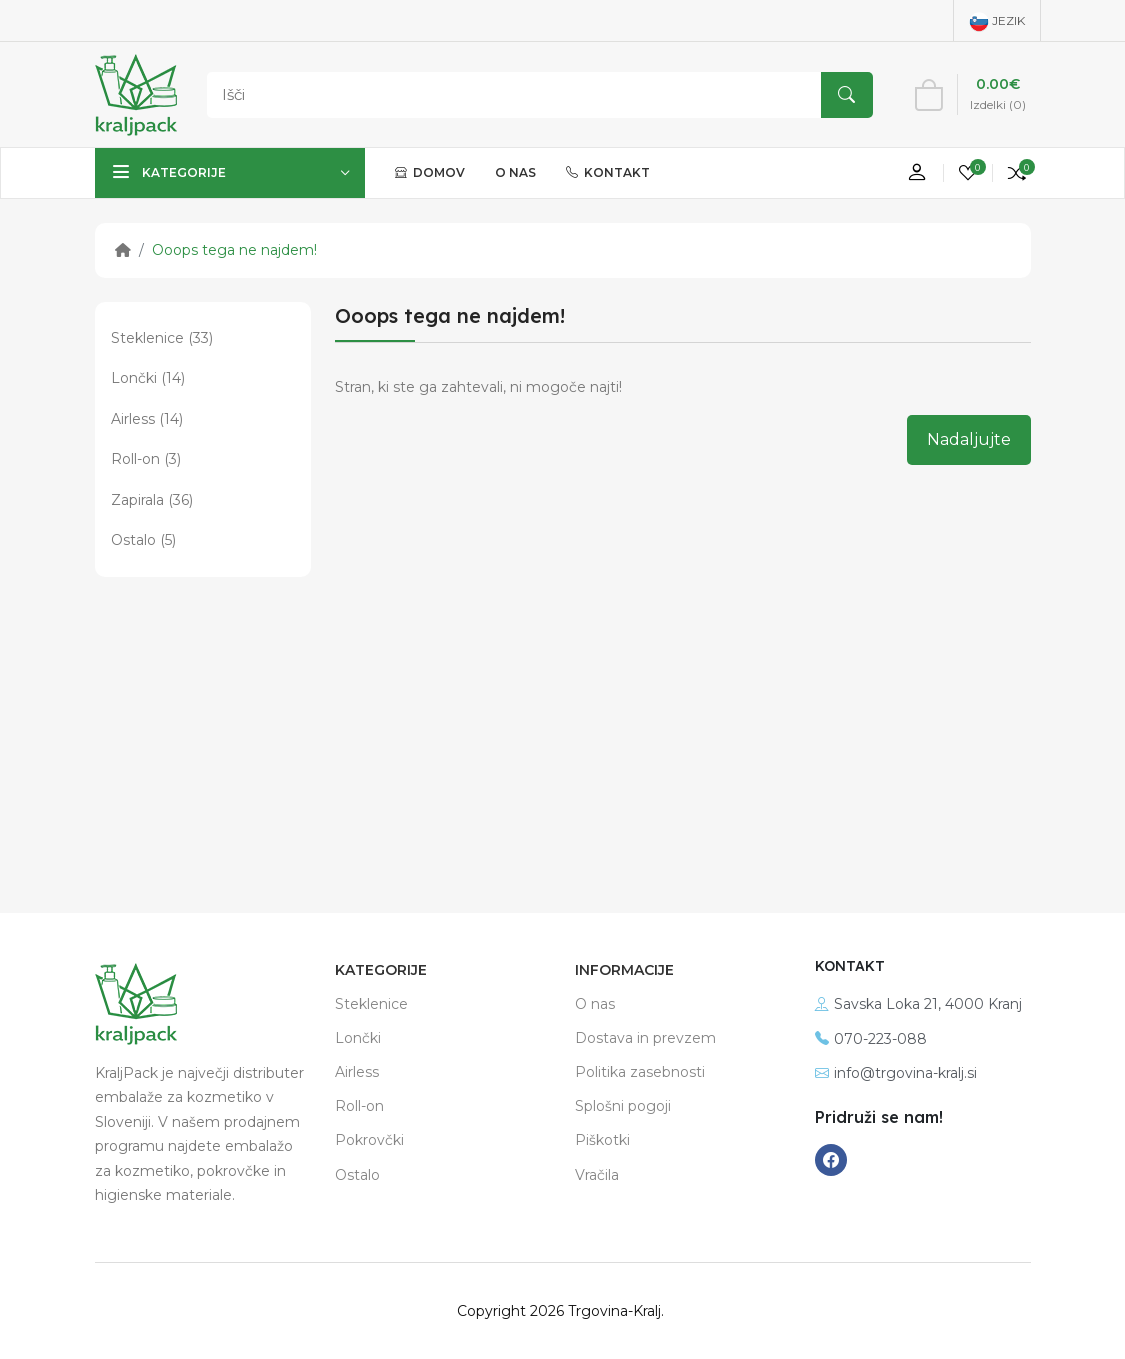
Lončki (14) (148, 378)
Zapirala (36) (152, 500)
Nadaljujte (969, 439)
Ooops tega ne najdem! (234, 250)
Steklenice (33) (162, 338)
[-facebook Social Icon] (831, 1160)
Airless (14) (147, 419)
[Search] (535, 95)
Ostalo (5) (143, 540)
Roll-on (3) (146, 459)
